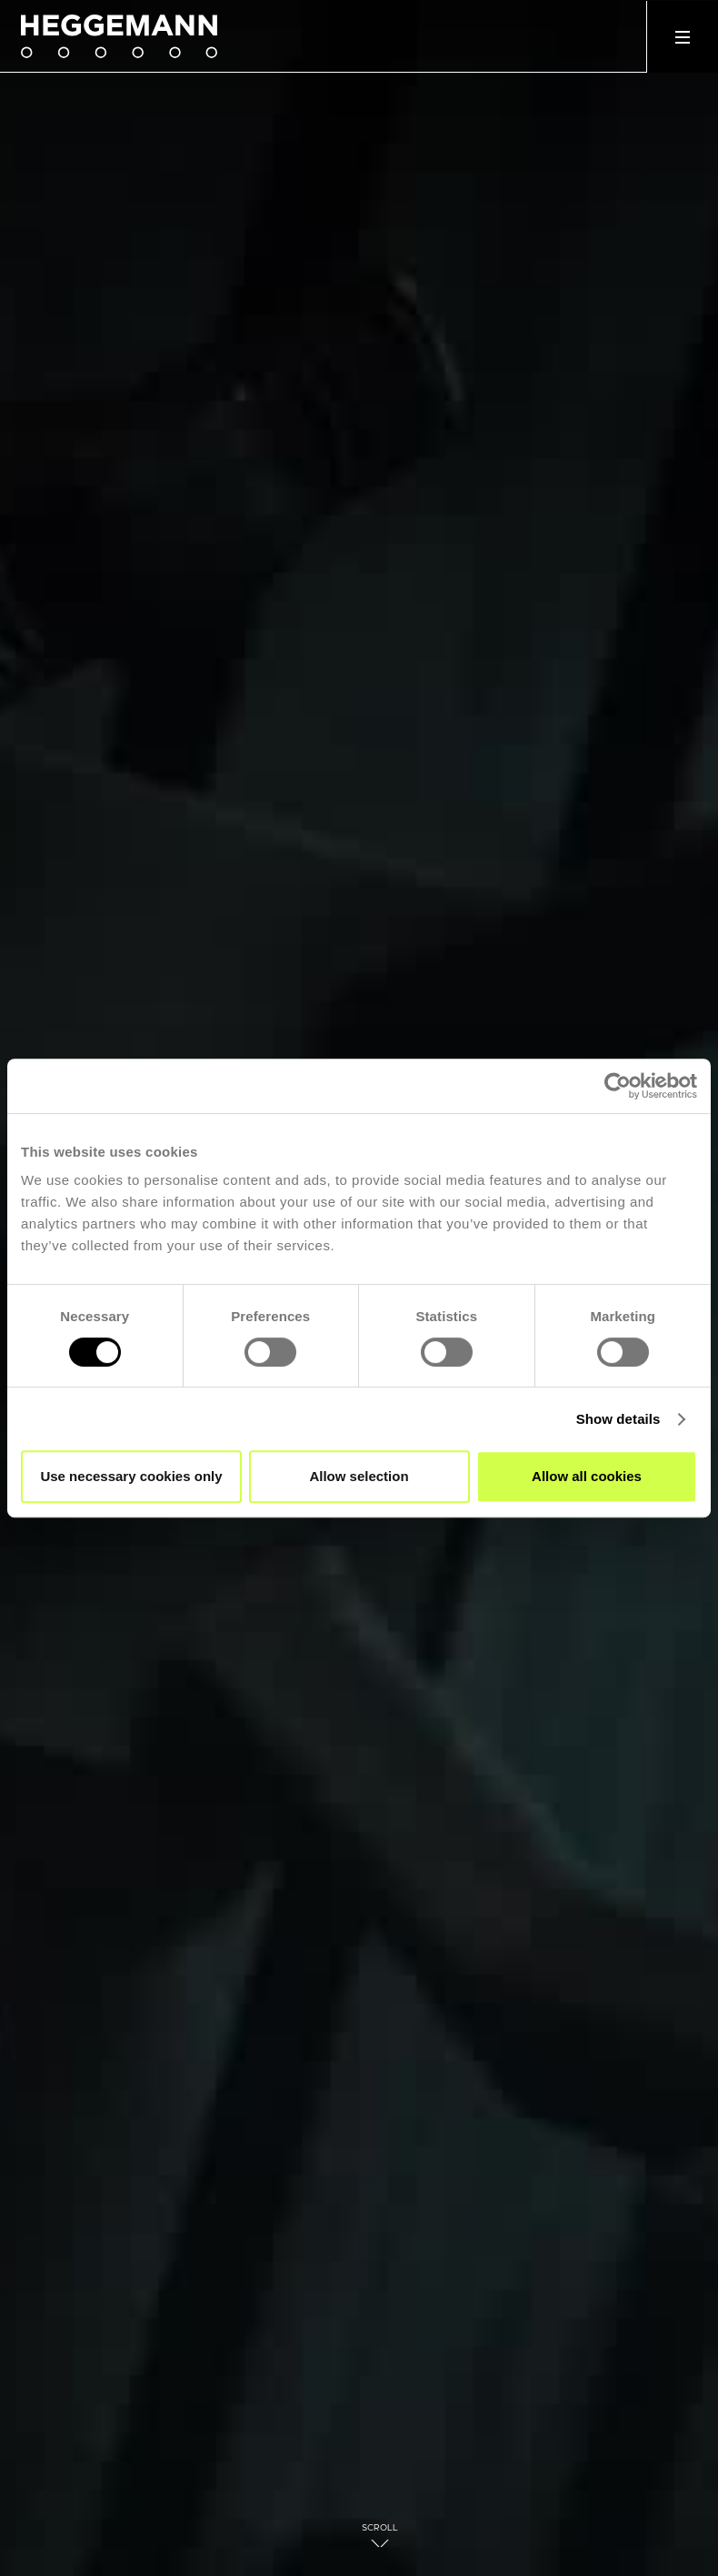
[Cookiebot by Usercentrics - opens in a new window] (617, 1085)
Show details (618, 1419)
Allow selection (358, 1476)
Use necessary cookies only (131, 1476)
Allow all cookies (587, 1476)
